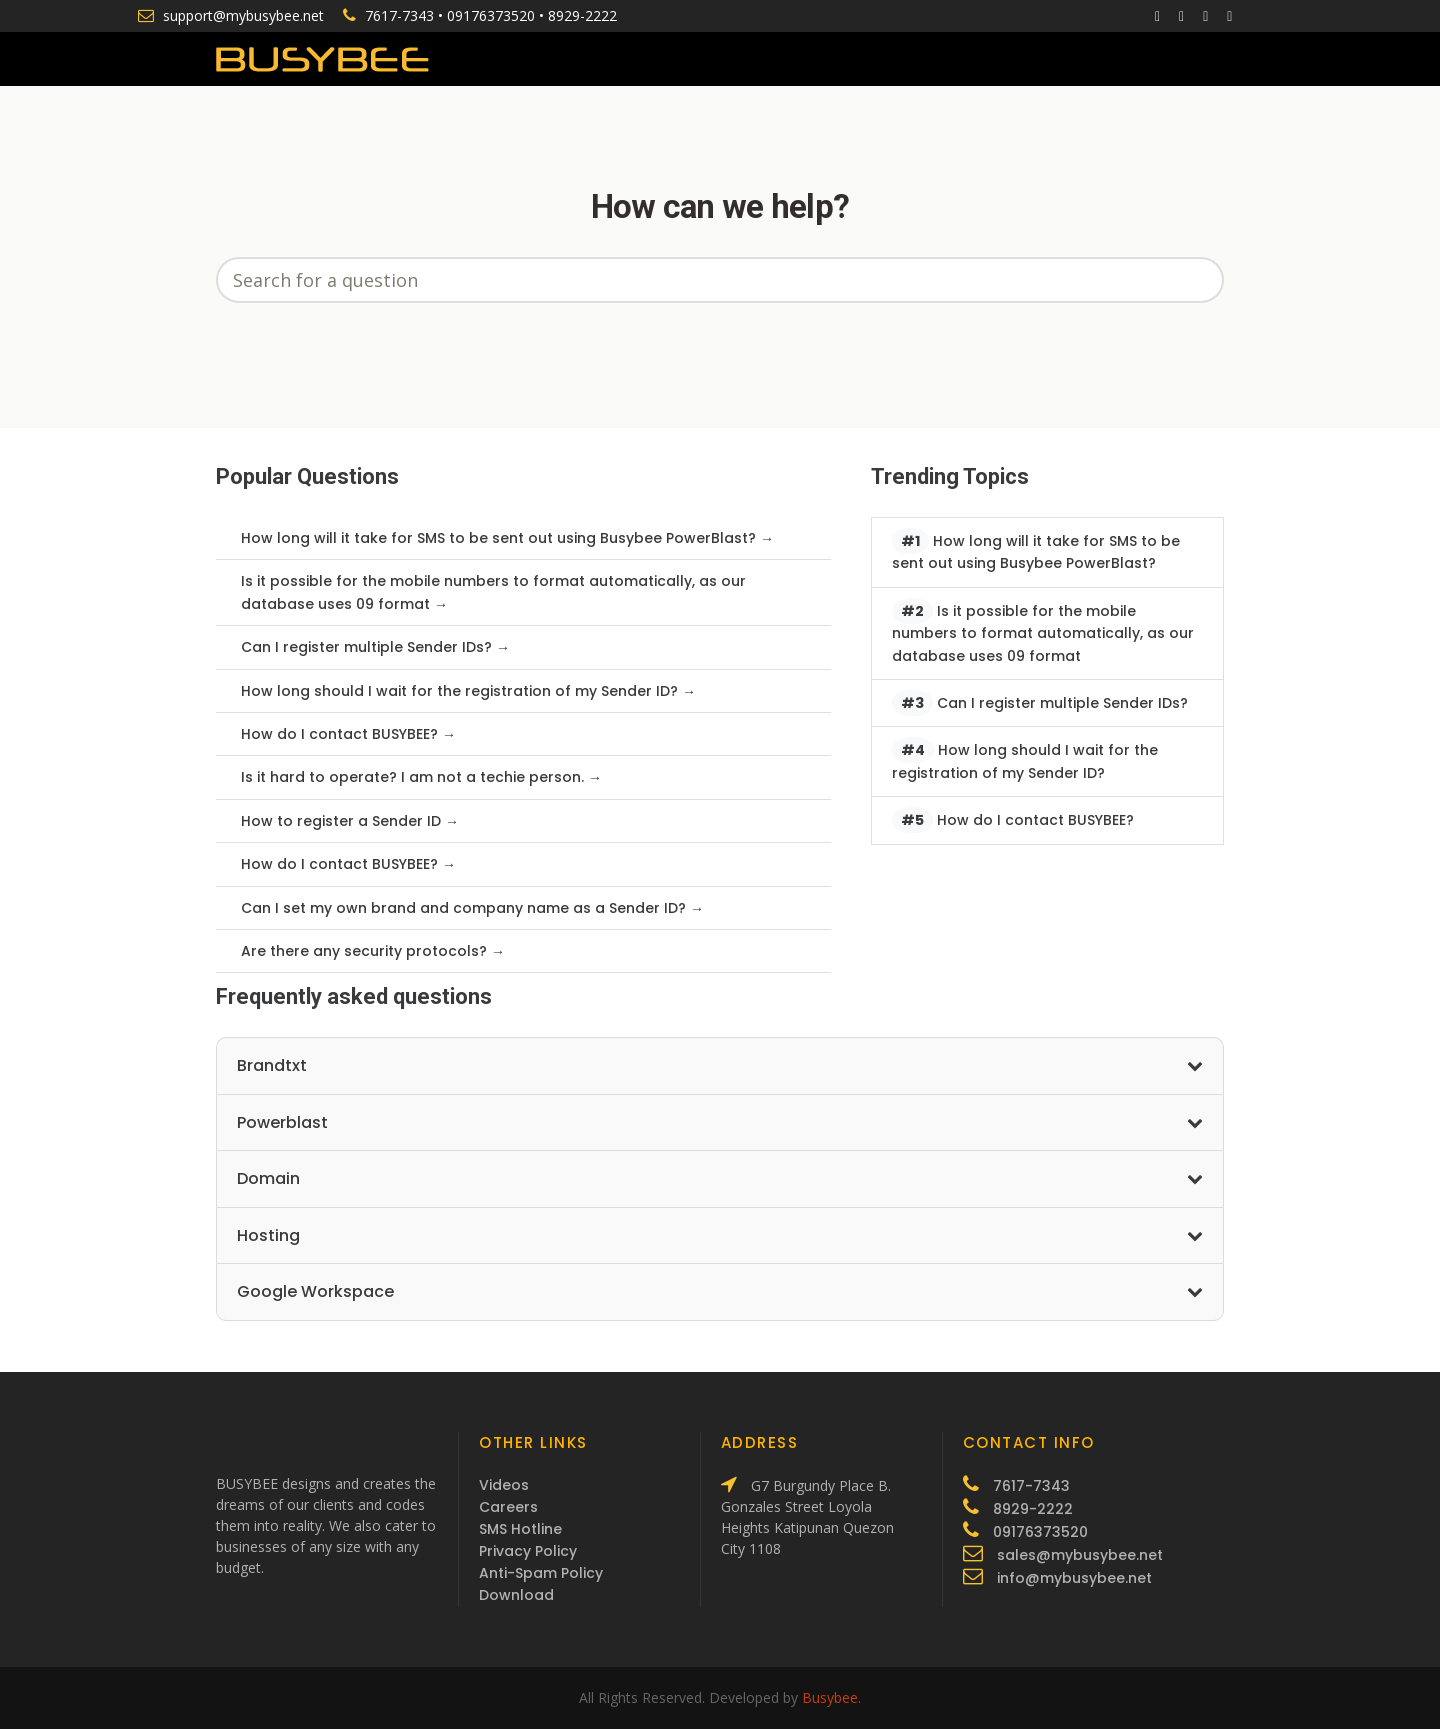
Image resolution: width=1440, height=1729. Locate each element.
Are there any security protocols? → (373, 951)
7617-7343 (399, 15)
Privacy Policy (528, 1551)
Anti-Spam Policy (541, 1573)
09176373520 (491, 15)
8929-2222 (582, 15)
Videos (504, 1485)
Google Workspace (720, 1291)
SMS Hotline (520, 1529)
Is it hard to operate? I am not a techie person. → (421, 777)
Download (516, 1595)
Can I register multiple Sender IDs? (1040, 703)
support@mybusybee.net (243, 15)
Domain (720, 1178)
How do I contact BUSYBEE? (1013, 820)
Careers (508, 1507)
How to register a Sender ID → (350, 821)
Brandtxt (720, 1065)
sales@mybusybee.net (1080, 1555)
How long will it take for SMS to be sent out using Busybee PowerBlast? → (507, 538)
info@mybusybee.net (1074, 1578)
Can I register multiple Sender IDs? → (375, 647)
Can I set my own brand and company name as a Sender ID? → (472, 908)
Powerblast (720, 1122)
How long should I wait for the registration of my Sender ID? (1025, 759)
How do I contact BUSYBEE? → (348, 734)
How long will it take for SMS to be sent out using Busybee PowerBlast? (1036, 550)
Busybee (830, 1697)
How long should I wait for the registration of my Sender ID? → (468, 691)
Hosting (720, 1235)
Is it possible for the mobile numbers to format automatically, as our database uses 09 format (1043, 632)
